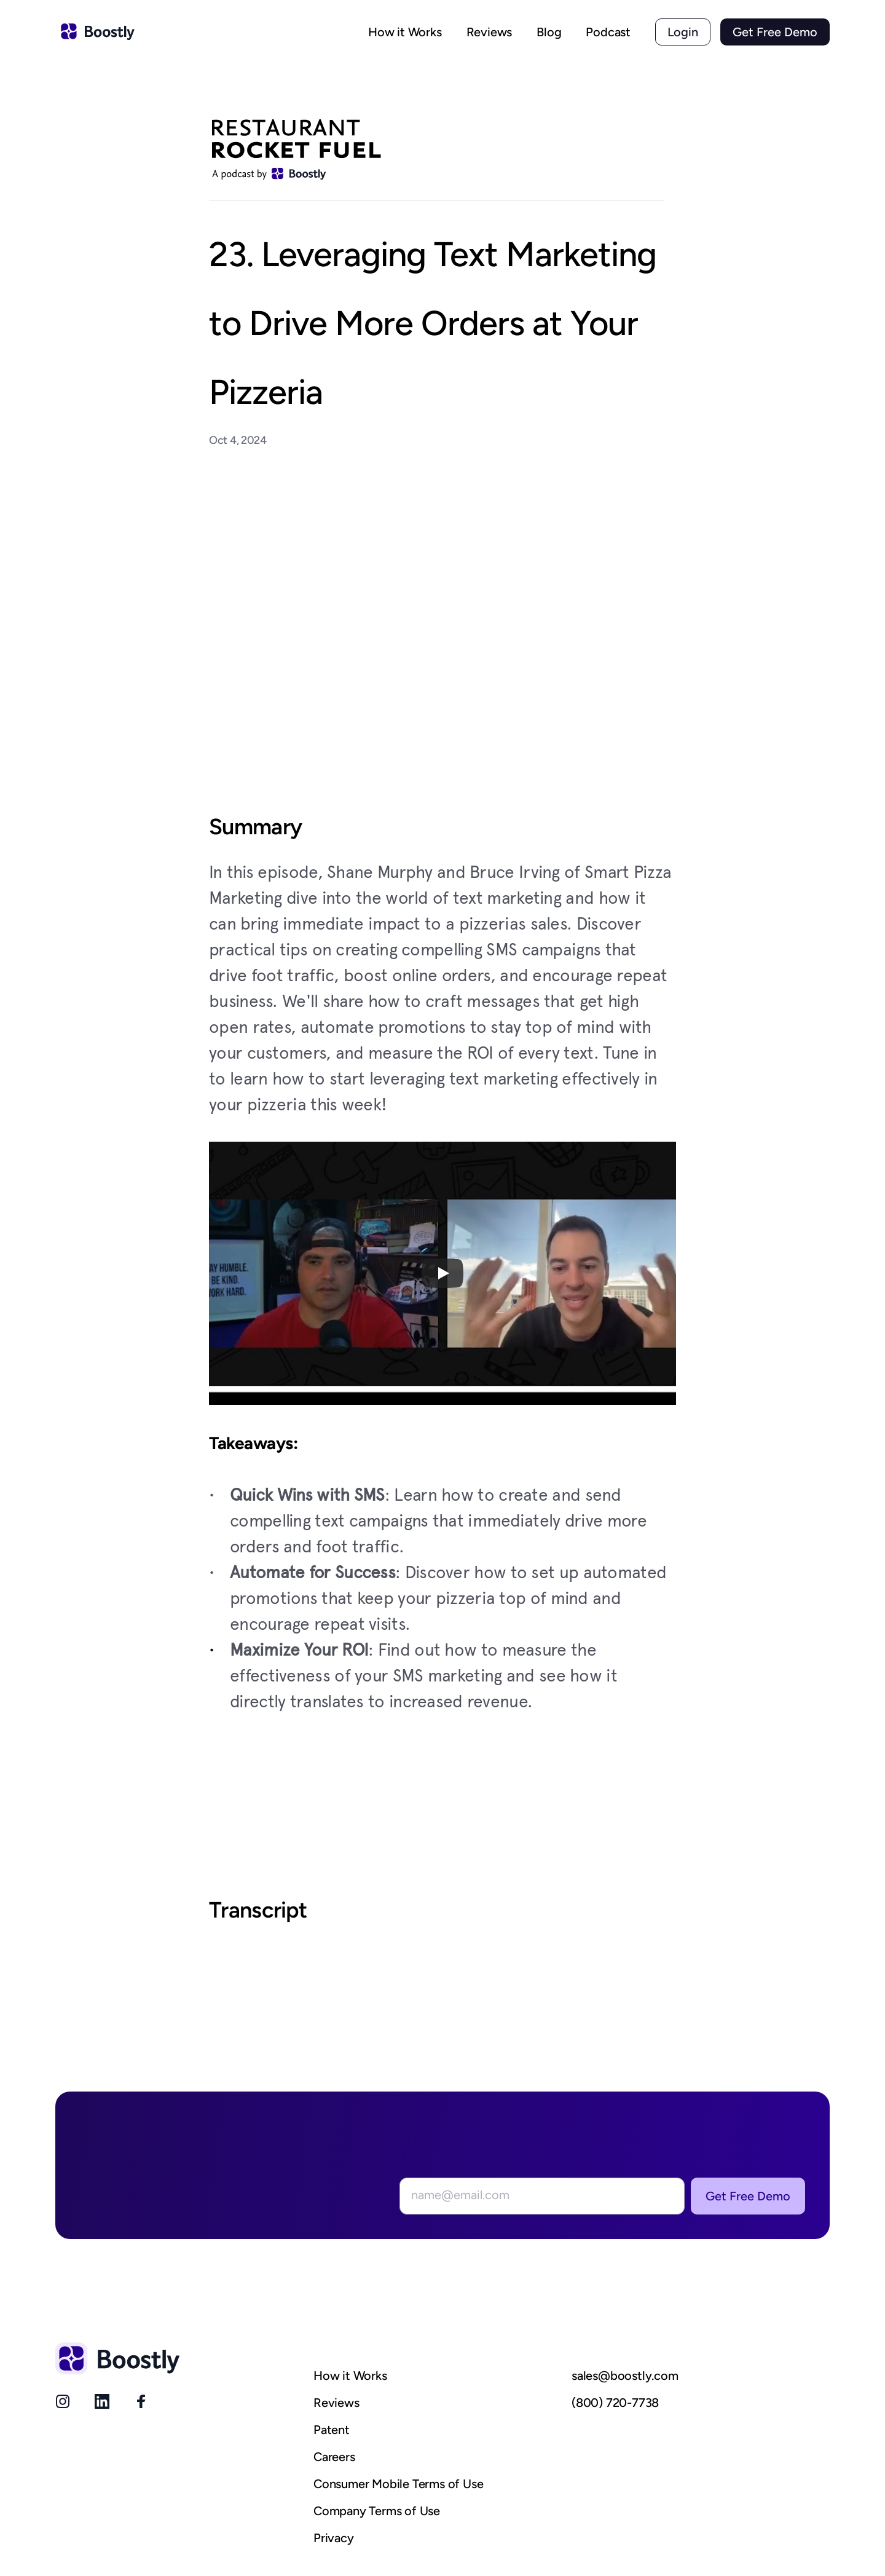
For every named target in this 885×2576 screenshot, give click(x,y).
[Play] (442, 1273)
